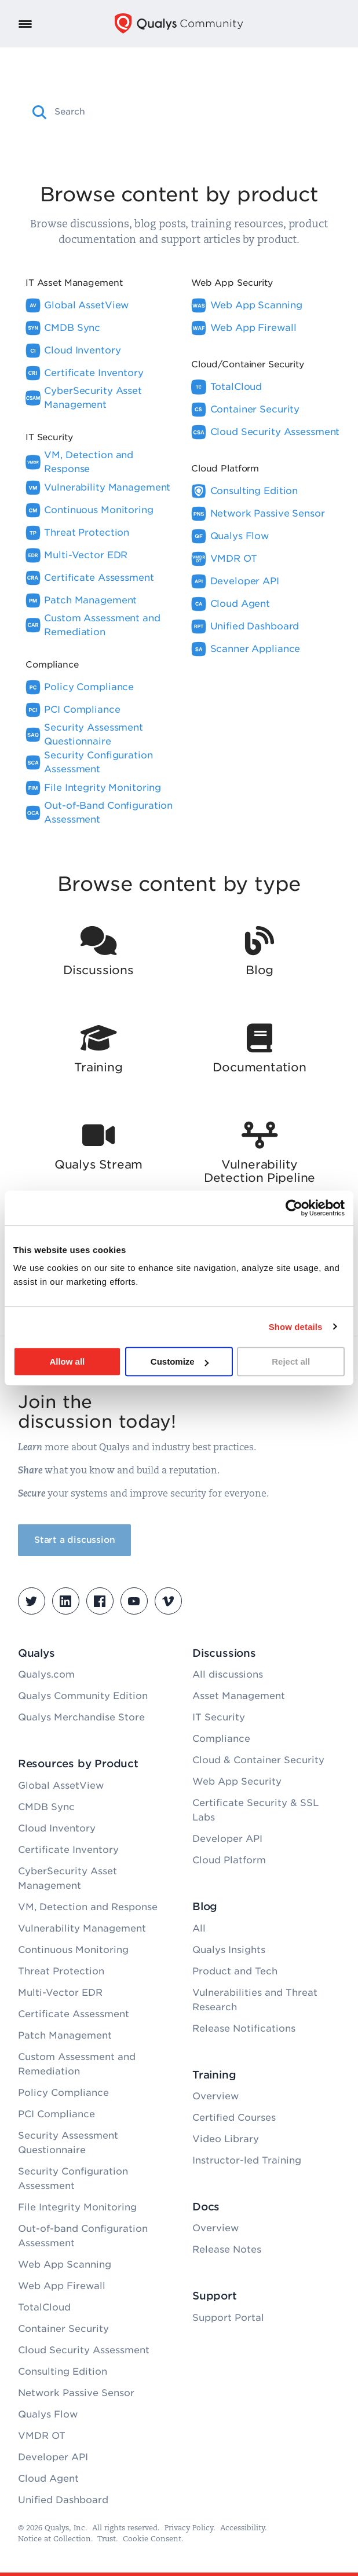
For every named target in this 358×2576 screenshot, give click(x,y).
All (199, 1928)
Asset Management (238, 1695)
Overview (215, 2096)
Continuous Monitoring (73, 1949)
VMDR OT (41, 2435)
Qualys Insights (228, 1949)
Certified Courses (234, 2117)
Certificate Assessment (73, 2014)
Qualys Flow (48, 2414)
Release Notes (226, 2249)
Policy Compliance (63, 2092)
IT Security (218, 1717)
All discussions (227, 1674)
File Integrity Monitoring (77, 2207)
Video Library (225, 2138)
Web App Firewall (61, 2285)
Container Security (63, 2328)
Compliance (221, 1738)
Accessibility (242, 2528)
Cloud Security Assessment (83, 2350)
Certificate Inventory (68, 1849)
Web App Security (237, 1781)
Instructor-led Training (246, 2160)
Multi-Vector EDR (60, 1992)
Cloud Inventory (57, 1828)
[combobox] (189, 112)
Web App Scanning (64, 2264)
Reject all (291, 1361)
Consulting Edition (62, 2371)
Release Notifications (243, 2028)
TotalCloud (44, 2307)
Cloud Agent (48, 2478)
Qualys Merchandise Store (81, 1717)
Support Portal (228, 2317)
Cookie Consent (152, 2539)
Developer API (53, 2457)
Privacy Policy (189, 2528)
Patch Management (65, 2035)
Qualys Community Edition (83, 1695)
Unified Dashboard (63, 2499)
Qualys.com (46, 1674)
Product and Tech (234, 1971)
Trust (106, 2539)
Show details (296, 1327)
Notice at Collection (54, 2539)
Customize (180, 1361)
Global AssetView (61, 1785)
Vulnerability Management (82, 1928)
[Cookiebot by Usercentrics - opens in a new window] (294, 1208)
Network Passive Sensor (76, 2392)
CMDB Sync (46, 1806)
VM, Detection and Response (88, 1906)
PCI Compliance (56, 2114)
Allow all (67, 1361)
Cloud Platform (229, 1860)
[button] (40, 112)
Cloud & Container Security (258, 1760)
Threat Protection (61, 1971)
